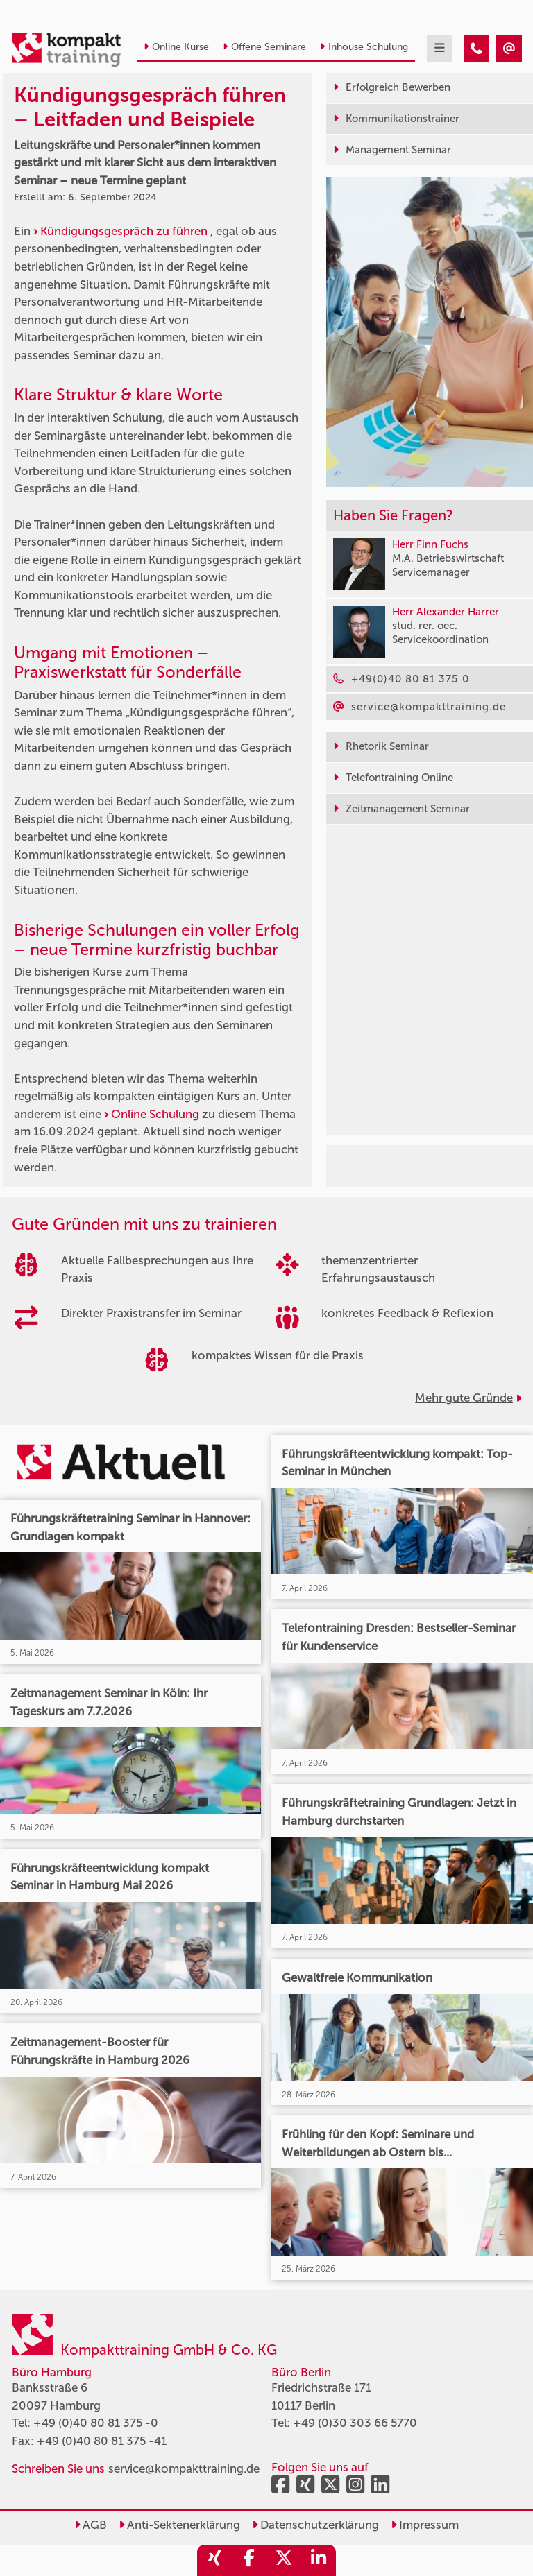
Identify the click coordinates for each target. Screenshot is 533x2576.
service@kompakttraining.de (184, 2468)
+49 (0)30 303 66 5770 (355, 2423)
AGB (90, 2525)
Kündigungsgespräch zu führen (124, 231)
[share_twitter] (283, 2560)
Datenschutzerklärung (315, 2525)
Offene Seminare (264, 47)
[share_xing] (214, 2560)
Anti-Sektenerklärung (179, 2525)
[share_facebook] (249, 2560)
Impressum (425, 2525)
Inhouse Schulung (364, 47)
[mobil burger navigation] (439, 48)
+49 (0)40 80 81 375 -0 (95, 2423)
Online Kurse (176, 47)
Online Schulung (155, 1114)
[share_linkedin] (318, 2560)
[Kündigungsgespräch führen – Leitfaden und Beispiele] (476, 48)
